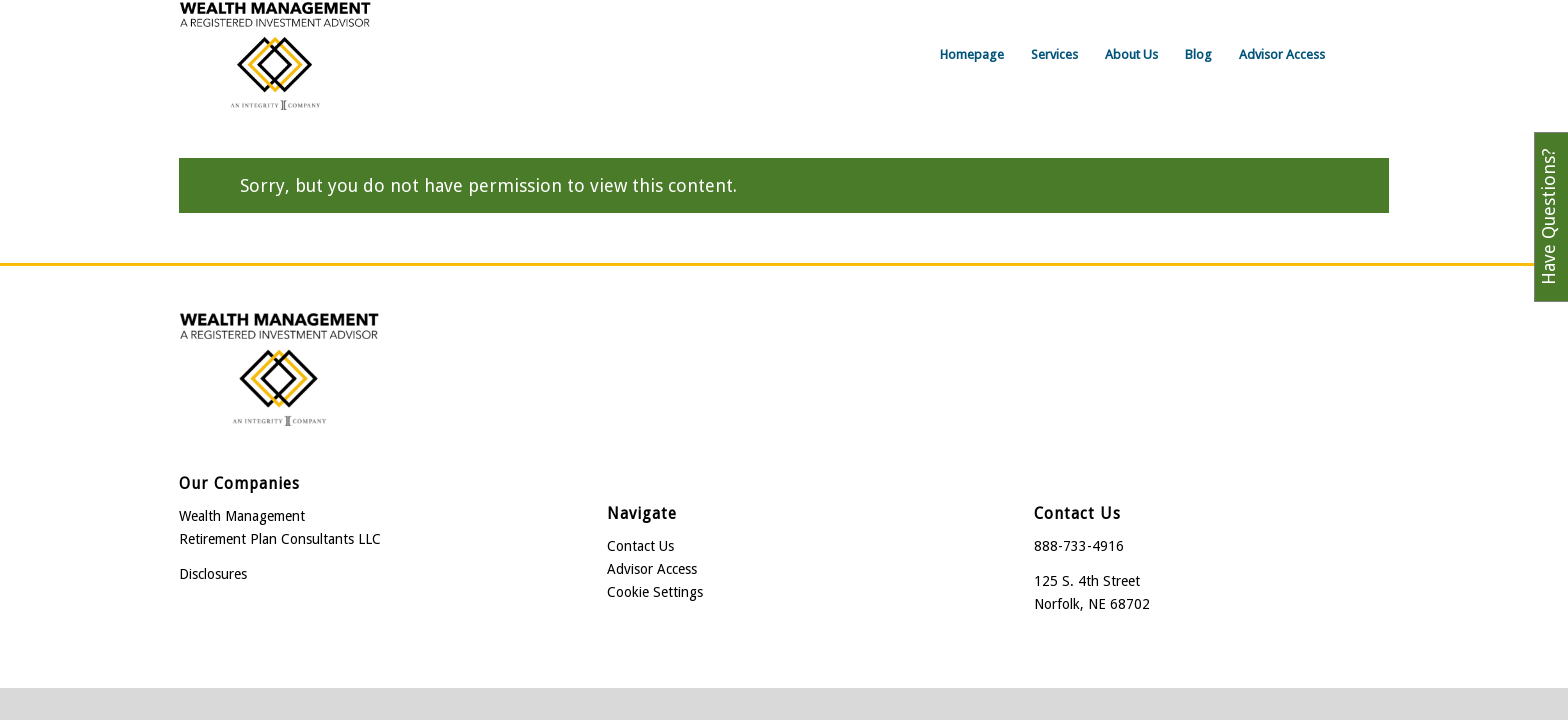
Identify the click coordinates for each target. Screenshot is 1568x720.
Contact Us (640, 546)
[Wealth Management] (275, 55)
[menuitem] (972, 55)
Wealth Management (242, 516)
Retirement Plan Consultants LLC (280, 539)
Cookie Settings (655, 592)
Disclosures (213, 574)
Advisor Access (652, 569)
